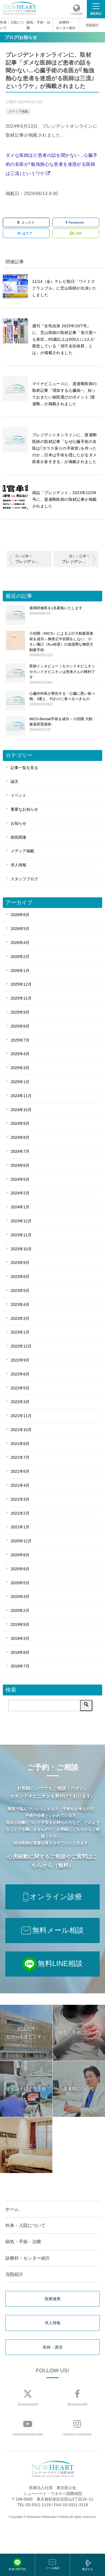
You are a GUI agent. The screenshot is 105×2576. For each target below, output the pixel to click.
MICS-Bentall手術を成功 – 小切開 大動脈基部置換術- (62, 724)
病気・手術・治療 (38, 25)
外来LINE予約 (17, 2564)
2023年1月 (20, 1332)
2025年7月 (20, 1040)
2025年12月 (21, 984)
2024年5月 (20, 1179)
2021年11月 (21, 1415)
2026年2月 (20, 956)
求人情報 (18, 865)
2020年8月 (20, 1555)
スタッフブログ (24, 879)
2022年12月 (21, 1346)
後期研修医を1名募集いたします (62, 611)
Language (77, 13)
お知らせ (18, 823)
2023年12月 (21, 1221)
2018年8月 (20, 1652)
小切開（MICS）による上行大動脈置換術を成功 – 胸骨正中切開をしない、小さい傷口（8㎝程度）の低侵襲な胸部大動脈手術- (62, 644)
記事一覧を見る (24, 767)
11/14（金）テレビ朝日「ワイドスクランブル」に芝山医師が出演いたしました (64, 288)
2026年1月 (20, 970)
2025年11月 (21, 998)
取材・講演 (52, 2347)
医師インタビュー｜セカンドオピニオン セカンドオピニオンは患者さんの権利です (62, 674)
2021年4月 (20, 1485)
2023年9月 (20, 1262)
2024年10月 (21, 1109)
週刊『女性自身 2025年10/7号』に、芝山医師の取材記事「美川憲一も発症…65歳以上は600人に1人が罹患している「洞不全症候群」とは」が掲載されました (64, 339)
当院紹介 (92, 25)
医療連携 (52, 2299)
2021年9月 (20, 1443)
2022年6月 (20, 1374)
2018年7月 (20, 1666)
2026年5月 (20, 928)
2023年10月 (21, 1249)
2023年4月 (20, 1304)
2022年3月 (20, 1402)
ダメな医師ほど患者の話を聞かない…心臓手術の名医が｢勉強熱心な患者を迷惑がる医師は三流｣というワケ (51, 164)
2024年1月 (20, 1207)
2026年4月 (20, 942)
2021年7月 (20, 1457)
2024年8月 (20, 1137)
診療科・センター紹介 (66, 25)
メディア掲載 (18, 111)
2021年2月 (20, 1513)
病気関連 (18, 837)
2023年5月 (20, 1290)
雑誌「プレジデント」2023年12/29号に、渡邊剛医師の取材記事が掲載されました (64, 499)
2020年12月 (21, 1541)
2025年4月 (20, 1054)
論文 (14, 781)
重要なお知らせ (24, 809)
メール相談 (52, 2564)
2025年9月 (20, 1012)
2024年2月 (20, 1193)
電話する (87, 2565)
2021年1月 (20, 1527)
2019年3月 (20, 1638)
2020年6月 (20, 1569)
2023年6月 (20, 1276)
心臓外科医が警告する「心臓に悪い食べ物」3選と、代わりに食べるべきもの (62, 699)
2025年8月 (20, 1026)
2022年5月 (20, 1388)
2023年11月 (21, 1235)
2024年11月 (21, 1096)
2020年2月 (20, 1610)
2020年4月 (20, 1596)
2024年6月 (20, 1165)
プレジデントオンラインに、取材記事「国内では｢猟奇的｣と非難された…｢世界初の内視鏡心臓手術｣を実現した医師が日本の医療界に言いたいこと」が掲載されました (78, 561)
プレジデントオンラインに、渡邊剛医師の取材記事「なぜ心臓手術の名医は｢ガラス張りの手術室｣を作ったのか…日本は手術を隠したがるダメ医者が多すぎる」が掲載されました (64, 448)
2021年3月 (20, 1499)
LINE (76, 233)
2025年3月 (20, 1068)
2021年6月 (20, 1471)
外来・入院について (12, 25)
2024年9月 (20, 1123)
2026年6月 (20, 914)
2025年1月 (20, 1082)
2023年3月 (20, 1318)
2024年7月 (20, 1151)
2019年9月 (20, 1624)
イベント (18, 795)
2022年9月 (20, 1360)
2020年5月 (20, 1583)
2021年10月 (21, 1429)
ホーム (12, 2209)
